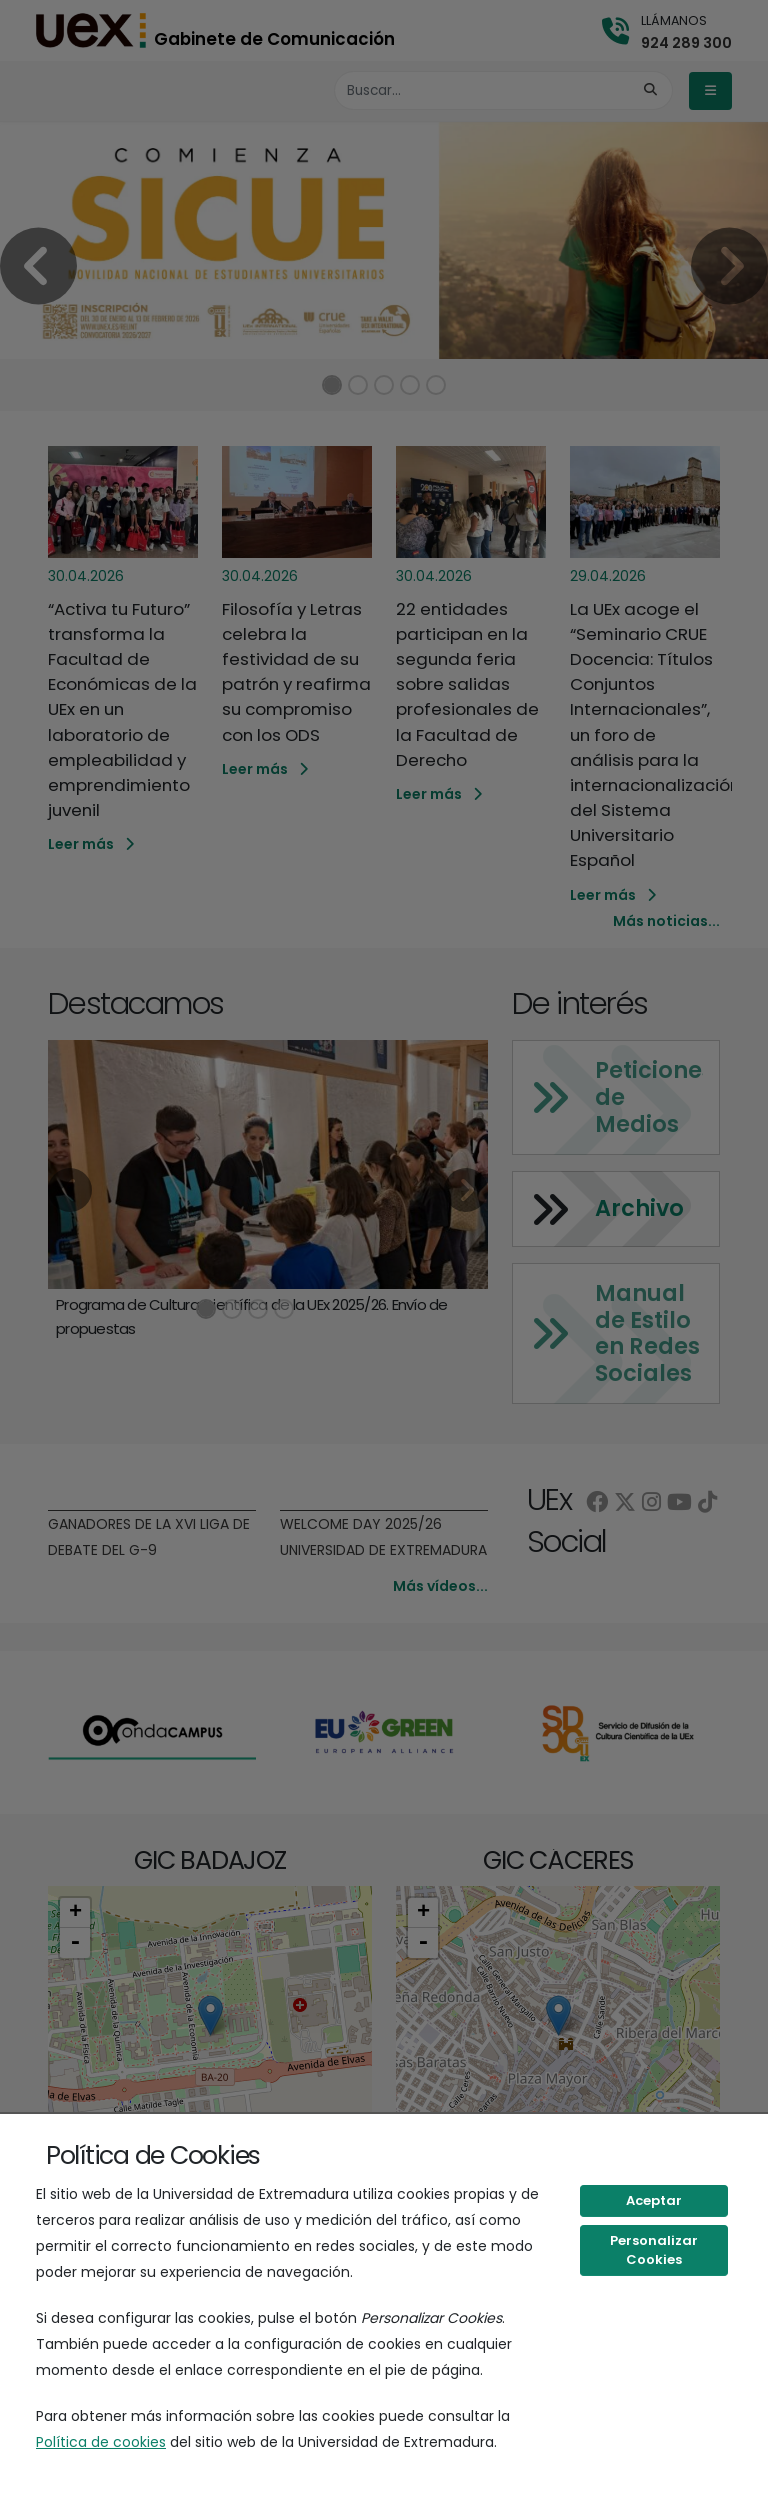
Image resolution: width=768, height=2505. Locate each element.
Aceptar (654, 2200)
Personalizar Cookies (654, 2250)
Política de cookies (101, 2442)
